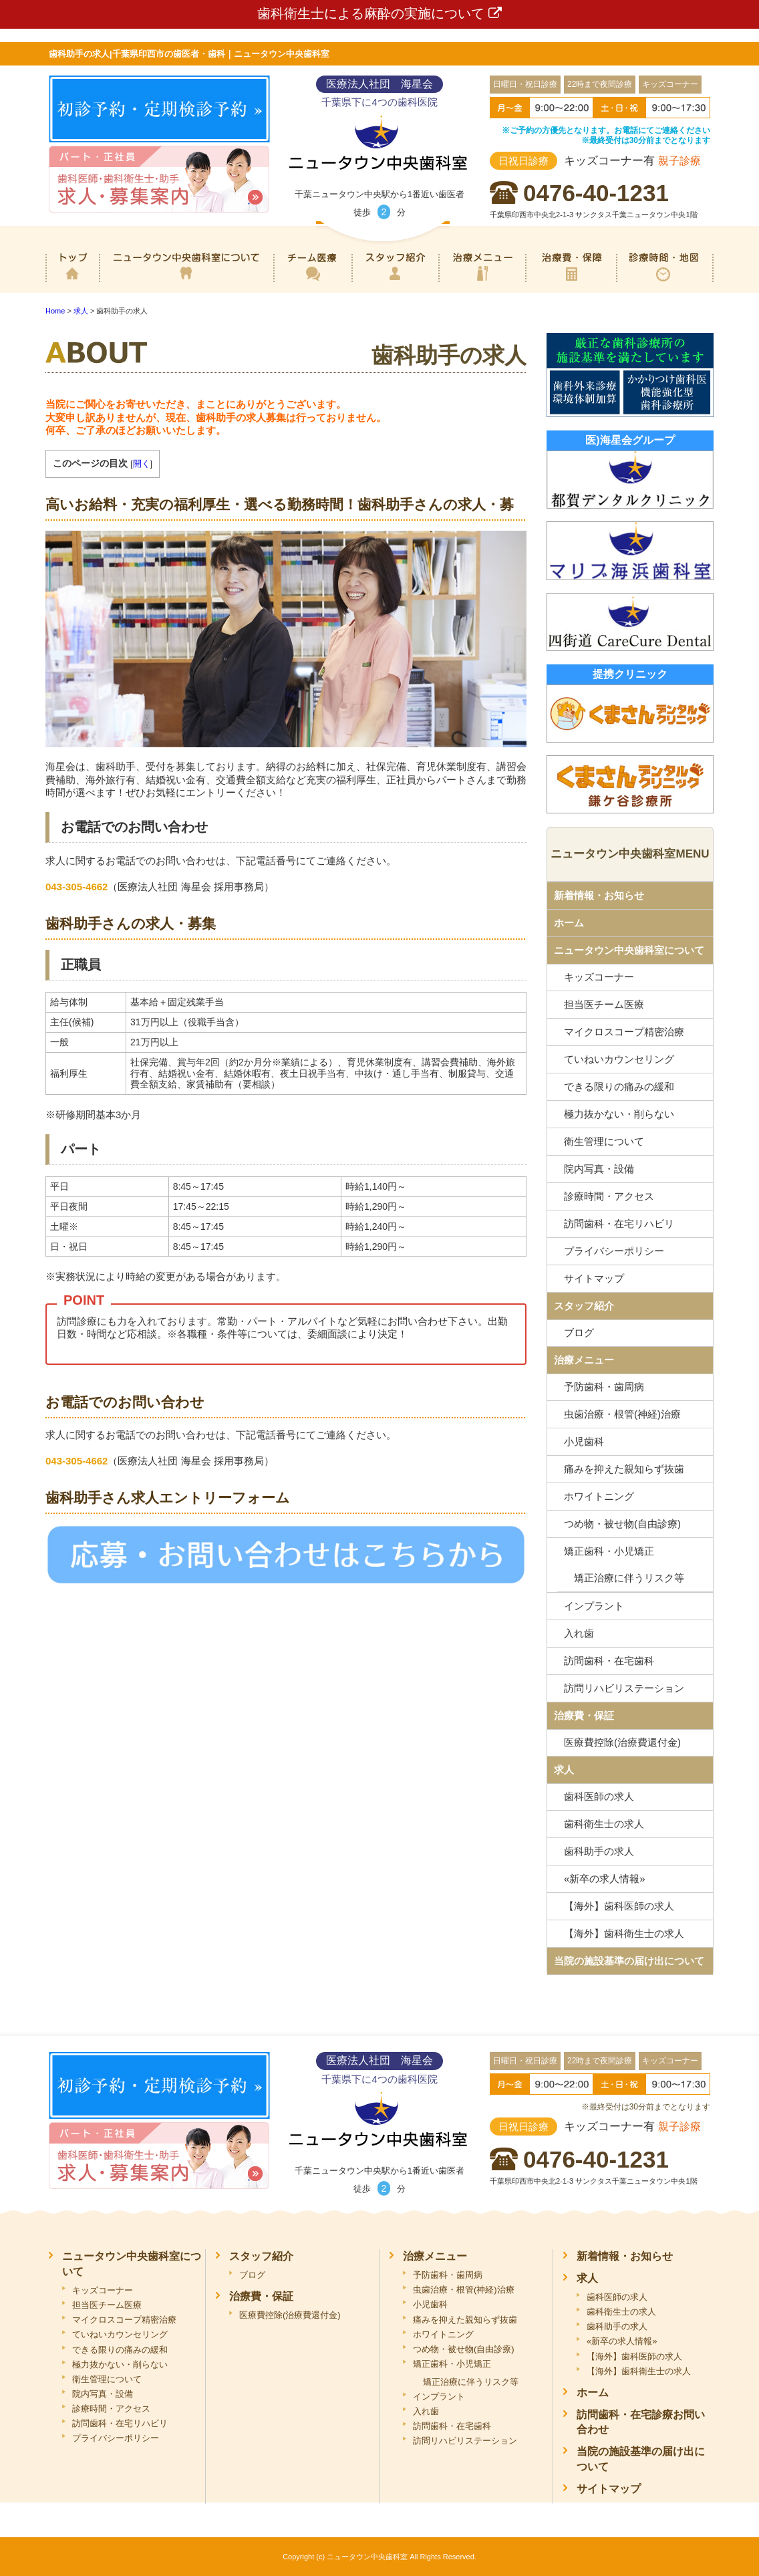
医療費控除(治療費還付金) (622, 1742)
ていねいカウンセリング (619, 1059)
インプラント (594, 1606)
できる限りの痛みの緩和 (619, 1086)
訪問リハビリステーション (624, 1688)
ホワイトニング (599, 1496)
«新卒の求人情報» (604, 1878)
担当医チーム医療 (604, 1004)
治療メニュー (482, 283)
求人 (564, 1769)
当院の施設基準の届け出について (629, 1960)
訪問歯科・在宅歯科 (609, 1660)
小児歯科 (584, 1441)
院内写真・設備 (599, 1168)
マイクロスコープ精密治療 (624, 1031)
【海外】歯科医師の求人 (619, 1906)
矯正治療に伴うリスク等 (629, 1577)
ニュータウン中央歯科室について (186, 283)
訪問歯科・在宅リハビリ (619, 1223)
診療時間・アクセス (609, 1196)
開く (141, 464)
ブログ (579, 1332)
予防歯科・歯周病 (604, 1386)
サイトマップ (594, 1278)
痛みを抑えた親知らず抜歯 (624, 1468)
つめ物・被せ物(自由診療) (622, 1523)
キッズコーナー (599, 977)
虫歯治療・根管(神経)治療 (622, 1414)
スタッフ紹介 (394, 283)
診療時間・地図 (665, 283)
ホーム (72, 283)
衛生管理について (604, 1141)
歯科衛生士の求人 (604, 1823)
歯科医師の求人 (599, 1796)
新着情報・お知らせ (599, 895)
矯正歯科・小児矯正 (609, 1551)
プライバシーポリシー (614, 1251)
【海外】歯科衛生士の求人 (624, 1933)
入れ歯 (579, 1633)
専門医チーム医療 (312, 283)
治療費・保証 (571, 283)
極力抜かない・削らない (619, 1114)
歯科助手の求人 (599, 1851)
